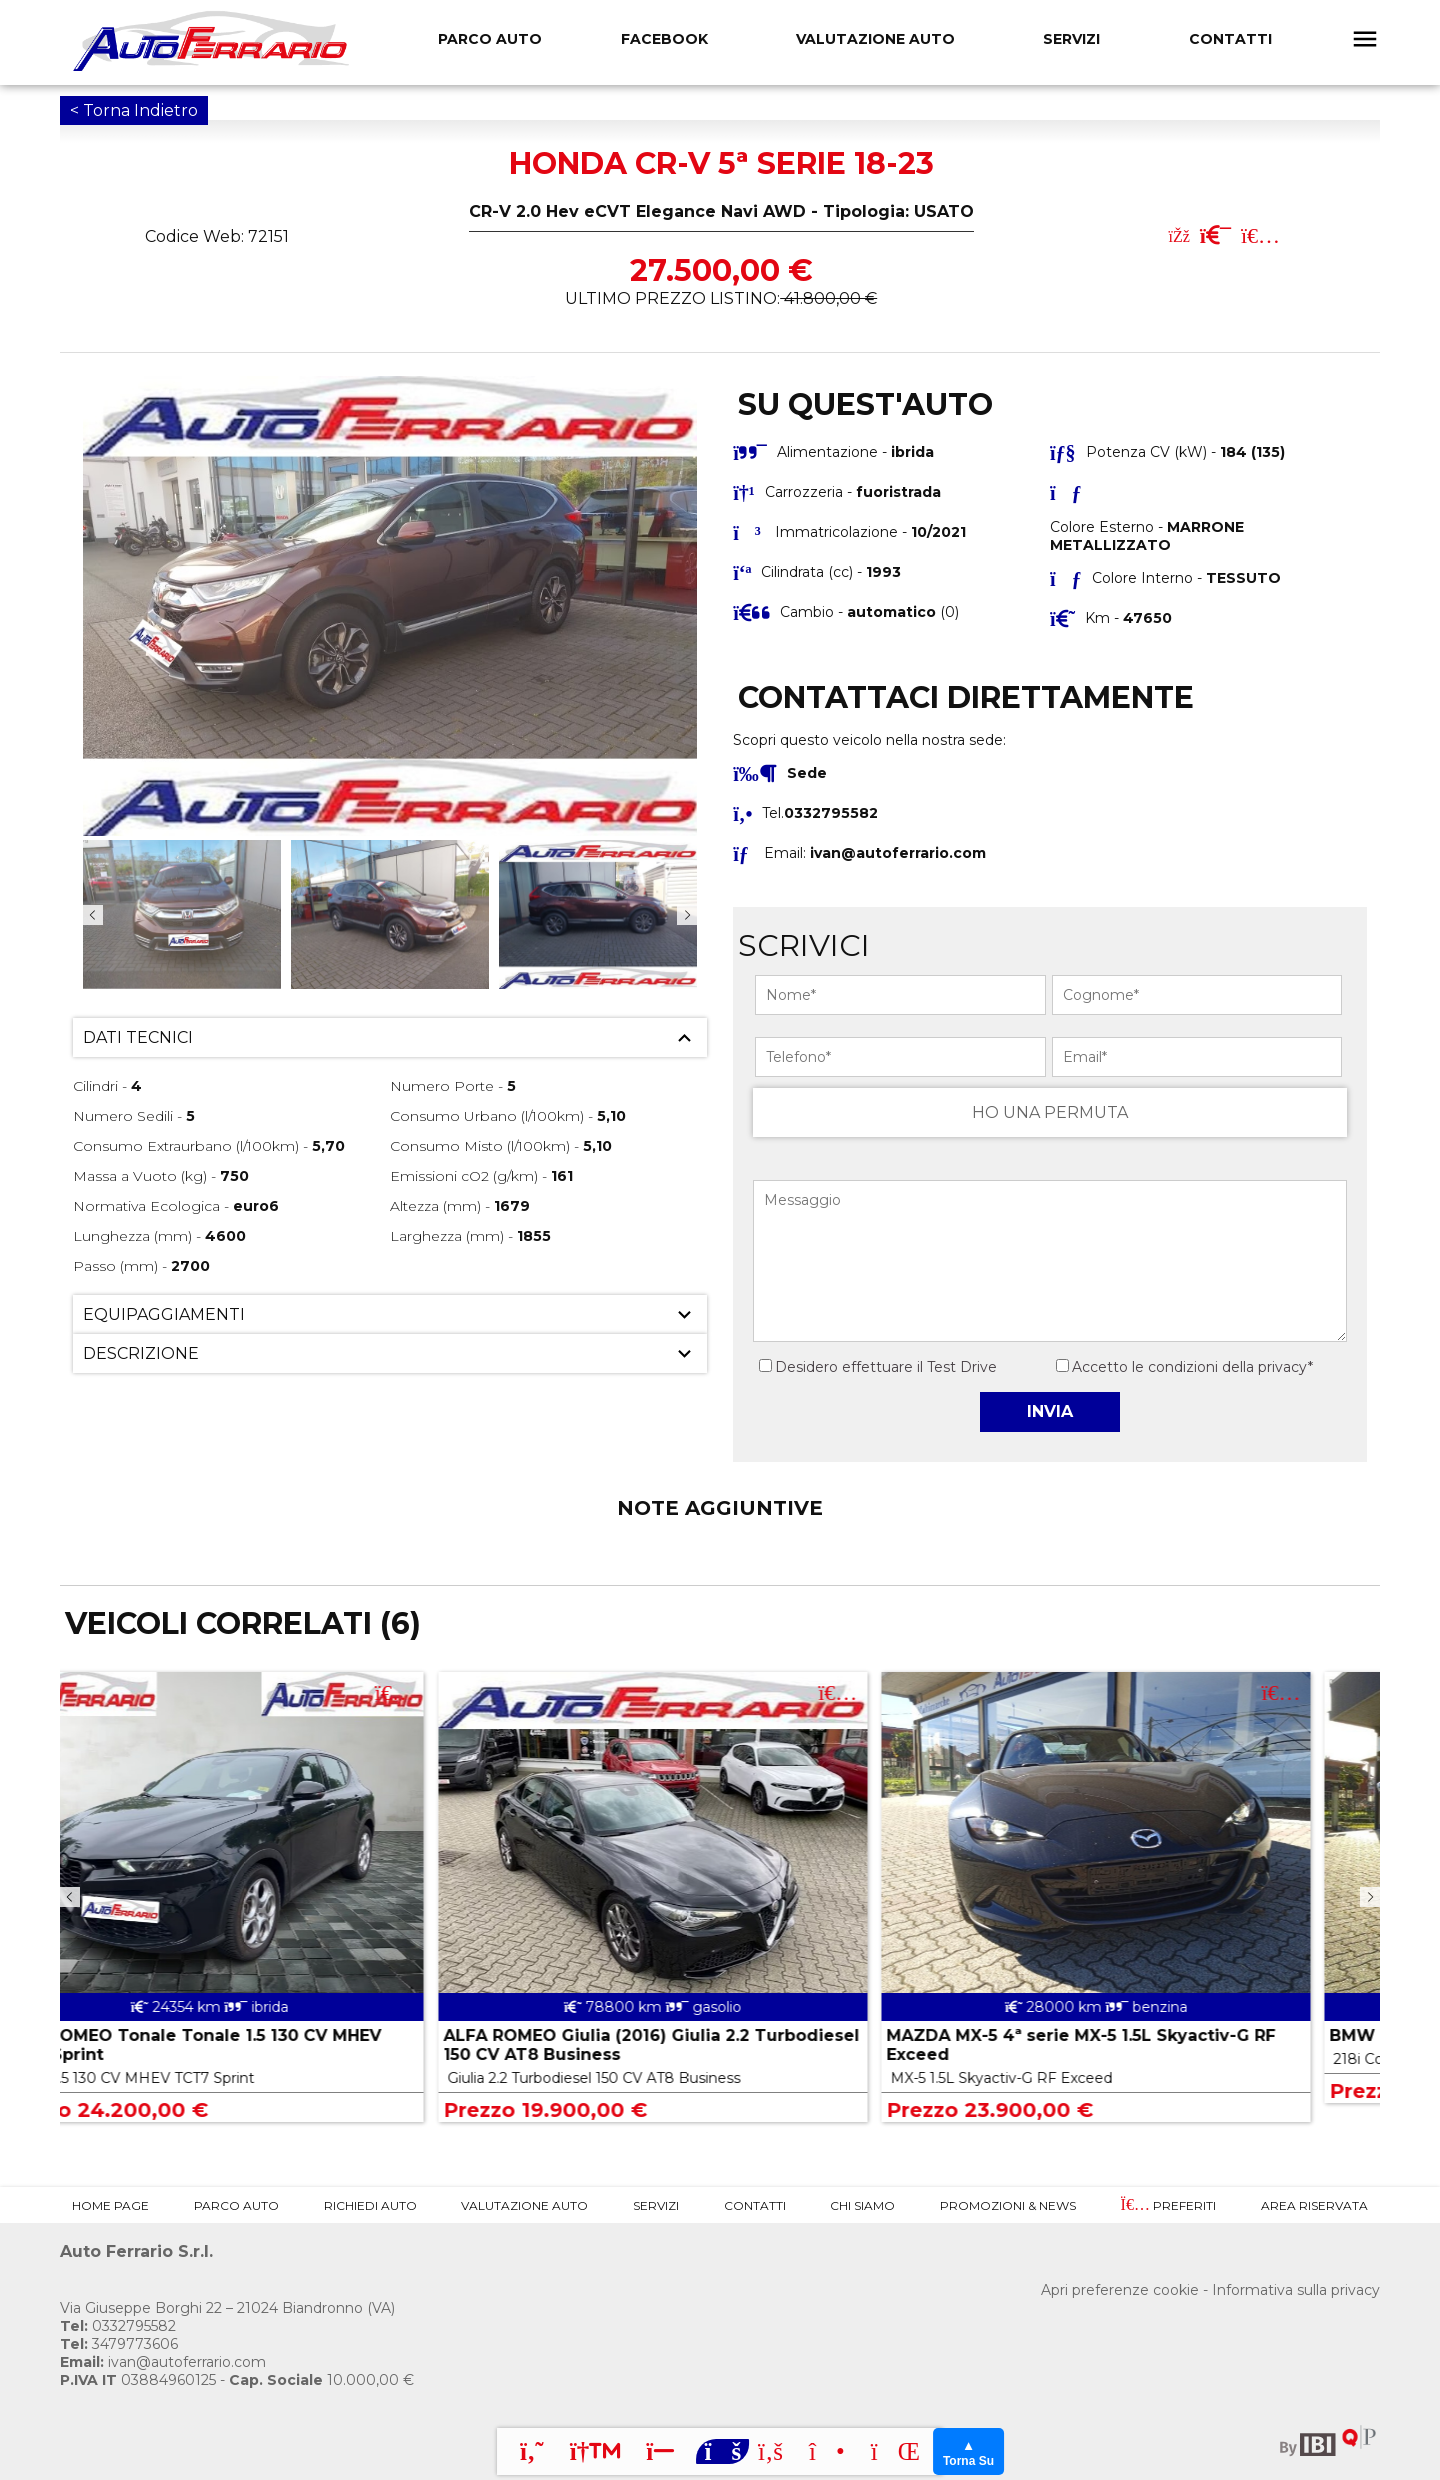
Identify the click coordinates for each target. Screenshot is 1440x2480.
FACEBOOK (664, 39)
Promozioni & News (1008, 2205)
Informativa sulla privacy (1296, 2290)
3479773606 (119, 2344)
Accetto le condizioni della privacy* (1192, 1367)
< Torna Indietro (134, 110)
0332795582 (118, 2326)
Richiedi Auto (370, 2205)
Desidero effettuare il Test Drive (878, 1367)
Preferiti (1168, 2205)
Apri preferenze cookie (1120, 2290)
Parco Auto (236, 2205)
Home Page (110, 2205)
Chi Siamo (862, 2205)
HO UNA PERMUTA (1050, 1112)
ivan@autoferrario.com (898, 853)
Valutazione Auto (875, 39)
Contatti (1230, 39)
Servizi (1071, 39)
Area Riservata (1314, 2205)
